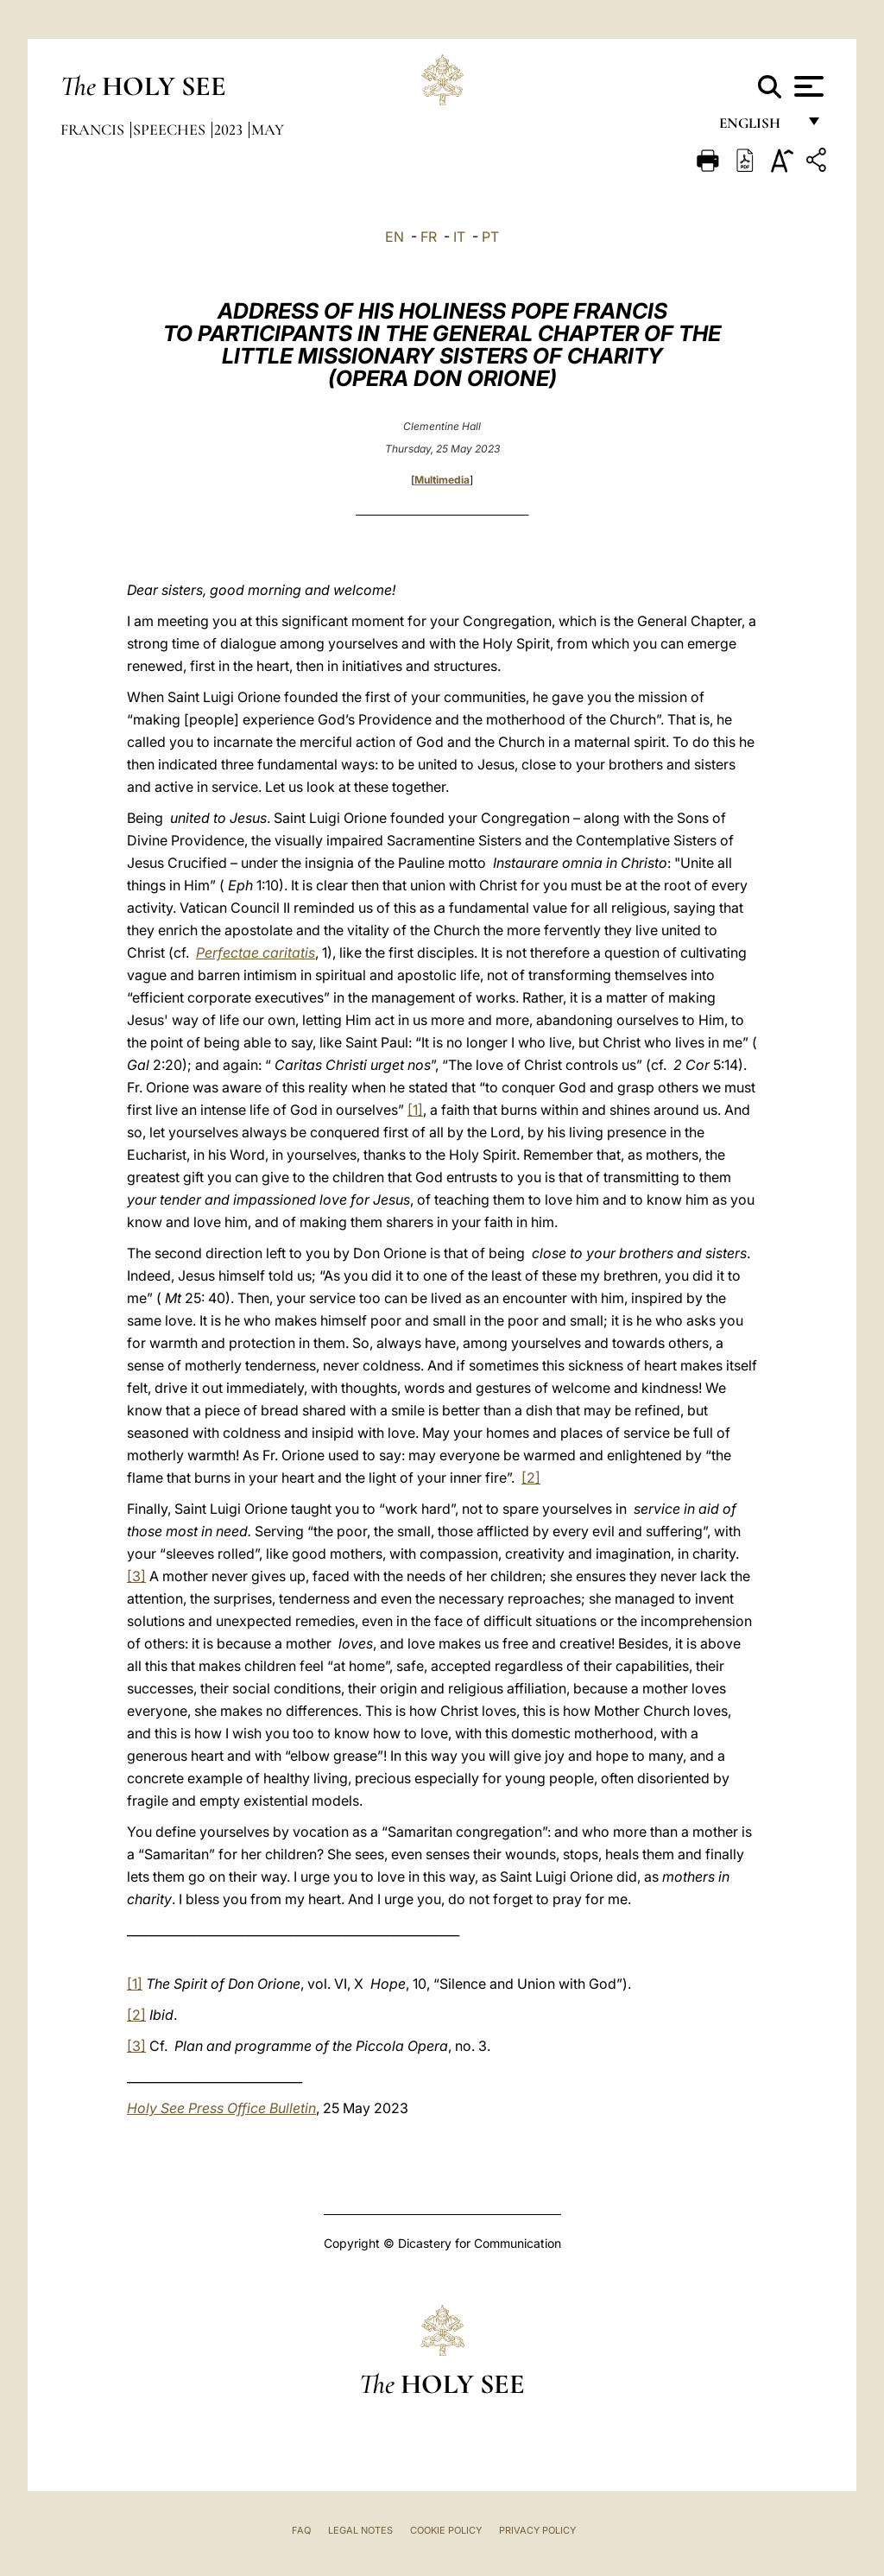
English (757, 127)
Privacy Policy (537, 2530)
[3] (136, 1576)
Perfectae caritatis (255, 952)
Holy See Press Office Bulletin (221, 2108)
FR (428, 236)
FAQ (301, 2530)
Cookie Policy (446, 2530)
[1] (415, 1109)
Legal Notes (360, 2530)
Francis (94, 129)
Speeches (171, 129)
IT (459, 236)
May (267, 129)
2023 (230, 129)
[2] (530, 1477)
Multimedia (442, 479)
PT (490, 236)
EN (394, 236)
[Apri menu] (807, 86)
